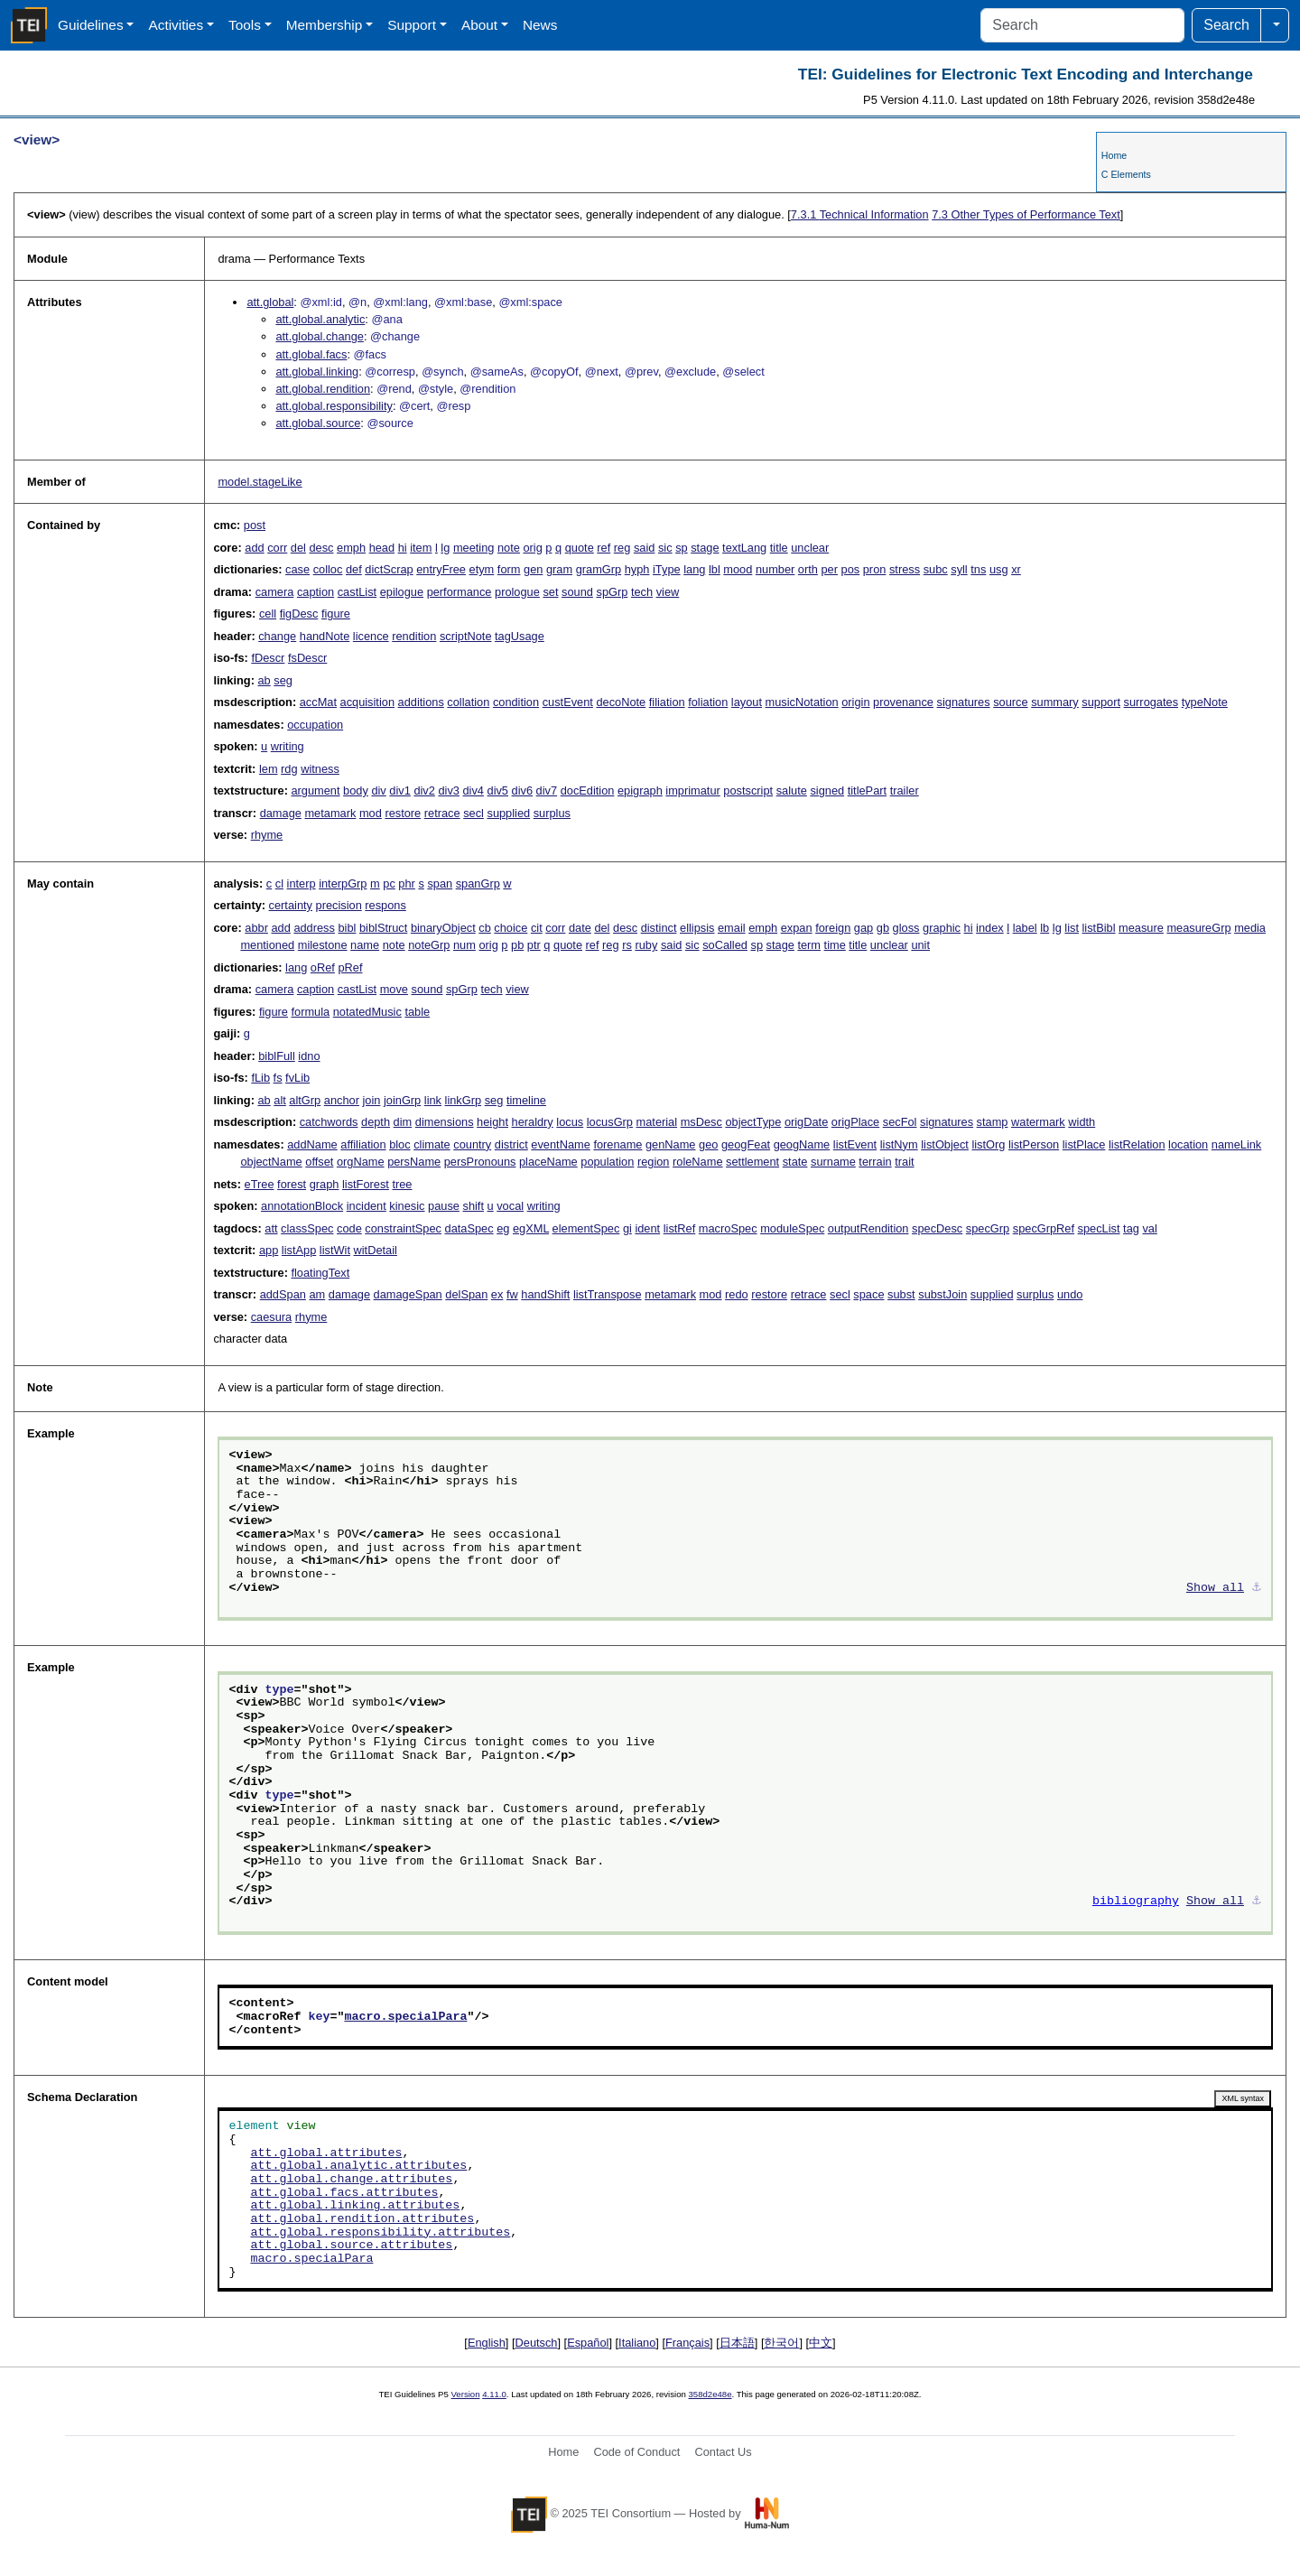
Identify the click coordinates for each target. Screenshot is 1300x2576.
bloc (399, 1144)
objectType (753, 1122)
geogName (802, 1144)
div (378, 790)
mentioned (267, 945)
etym (482, 569)
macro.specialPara (405, 2017)
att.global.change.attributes (351, 2179)
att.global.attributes (326, 2153)
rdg (289, 769)
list (1071, 928)
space (868, 1294)
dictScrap (389, 569)
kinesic (406, 1206)
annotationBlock (302, 1206)
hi (402, 547)
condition (516, 702)
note (508, 547)
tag (1131, 1228)
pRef (350, 967)
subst (901, 1294)
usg (998, 569)
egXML (531, 1228)
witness (320, 769)
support (1101, 702)
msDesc (701, 1122)
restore (403, 813)
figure (335, 613)
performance (459, 592)
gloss (906, 928)
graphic (942, 928)
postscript (748, 790)
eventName (560, 1144)
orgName (361, 1161)
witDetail (375, 1250)
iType (667, 569)
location (1188, 1144)
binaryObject (443, 928)
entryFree (441, 569)
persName (414, 1161)
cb (484, 928)
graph (324, 1184)
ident (647, 1228)
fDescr (267, 658)
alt (280, 1100)
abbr (256, 928)
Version (465, 2394)
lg (445, 547)
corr (277, 547)
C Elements (1126, 174)
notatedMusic (367, 1011)
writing (287, 746)
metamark (330, 813)
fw (512, 1294)
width (1081, 1122)
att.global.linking (316, 371)
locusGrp (610, 1122)
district (511, 1144)
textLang (744, 547)
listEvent (855, 1144)
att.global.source (317, 423)
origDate (806, 1122)
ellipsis (697, 928)
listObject (945, 1144)
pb (517, 945)
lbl (714, 569)
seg (283, 680)
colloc (328, 569)
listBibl (1099, 928)
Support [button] (411, 25)
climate (431, 1144)
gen (533, 569)
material (657, 1122)
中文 (820, 2342)
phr (406, 883)
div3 (448, 790)
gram (559, 569)
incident (366, 1206)
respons (385, 905)
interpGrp (343, 883)
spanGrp (478, 883)
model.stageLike (260, 481)
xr (1016, 569)
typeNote (1205, 702)
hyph (637, 569)
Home (1114, 155)
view (668, 592)
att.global (269, 302)
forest (291, 1184)
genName (670, 1144)
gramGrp (599, 569)
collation (468, 702)
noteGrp (429, 945)
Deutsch (536, 2342)
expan (796, 928)
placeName (548, 1161)
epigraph (640, 790)
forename (617, 1144)
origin (855, 702)
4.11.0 (494, 2394)
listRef (680, 1228)
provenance (903, 702)
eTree (259, 1184)
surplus (552, 813)
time (835, 945)
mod (370, 813)
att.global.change (319, 336)
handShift (545, 1294)
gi (627, 1228)
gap (863, 928)
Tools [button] (244, 25)
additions (421, 702)
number (775, 569)
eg (503, 1228)
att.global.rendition (322, 388)
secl (473, 813)
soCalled (725, 945)
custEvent (568, 702)
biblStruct (383, 928)
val (1149, 1228)
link (432, 1100)
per (829, 569)
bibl (347, 928)
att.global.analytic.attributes (358, 2166)
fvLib (297, 1077)
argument (315, 790)
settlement (752, 1161)
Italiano (636, 2342)
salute (791, 790)
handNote (325, 636)
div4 (472, 790)
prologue (517, 592)
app (268, 1250)
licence (371, 636)
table (417, 1011)
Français (687, 2342)
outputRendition (868, 1228)
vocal (510, 1206)
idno (309, 1056)
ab (263, 680)
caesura (271, 1317)
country (472, 1144)
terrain (875, 1161)
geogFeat (745, 1144)
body (355, 790)
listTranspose (607, 1294)
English (487, 2342)
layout (746, 702)
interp (301, 883)
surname (833, 1161)
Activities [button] (175, 25)
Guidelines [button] (91, 25)
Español (587, 2342)
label (1025, 928)
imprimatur (692, 790)
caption (315, 592)
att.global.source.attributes (351, 2245)
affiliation (362, 1144)
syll (959, 569)
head (382, 547)
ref (603, 547)
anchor (341, 1100)
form (509, 569)
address (314, 928)
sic (665, 547)
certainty (290, 905)
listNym (899, 1144)
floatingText (320, 1272)
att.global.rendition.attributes (362, 2219)
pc (389, 883)
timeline (526, 1100)
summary (1055, 702)
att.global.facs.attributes (344, 2193)
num (464, 945)
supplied (508, 813)
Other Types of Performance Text (1026, 214)
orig (532, 547)
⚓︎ (1256, 1588)
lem (268, 769)
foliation (708, 702)
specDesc (937, 1228)
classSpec (307, 1228)
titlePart (867, 790)
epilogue (401, 592)
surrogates (1151, 702)
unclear (810, 547)
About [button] (479, 25)
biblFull (276, 1056)
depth (375, 1122)
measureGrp (1198, 928)
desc (321, 547)
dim (403, 1122)
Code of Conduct (636, 2452)
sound (577, 592)
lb (1044, 928)
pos (850, 569)
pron (875, 569)
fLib (260, 1077)
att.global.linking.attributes (355, 2206)
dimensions (444, 1122)
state (795, 1161)
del (298, 547)
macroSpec (728, 1228)
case (297, 569)
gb (883, 928)
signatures (963, 702)
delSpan (466, 1294)
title (779, 547)
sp (681, 547)
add (254, 547)
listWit (335, 1250)
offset (319, 1161)
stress (904, 569)
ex (497, 1294)
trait (904, 1161)
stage (705, 547)
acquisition (367, 702)
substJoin (942, 1294)
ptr (534, 945)
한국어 (781, 2342)
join (371, 1100)
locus (569, 1122)
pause (444, 1206)
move (394, 989)
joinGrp (402, 1100)
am (317, 1294)
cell (267, 613)
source (1010, 702)
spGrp (611, 592)
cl (279, 883)
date (580, 928)
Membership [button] (324, 25)
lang (694, 569)
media (1250, 928)
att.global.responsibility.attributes (380, 2233)
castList (357, 592)
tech (642, 592)
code (349, 1228)
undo (1069, 1294)
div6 (522, 790)
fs (278, 1077)
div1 (399, 790)
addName (312, 1144)
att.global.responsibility (333, 406)
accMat (318, 702)
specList (1099, 1228)
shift (472, 1206)
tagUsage (519, 636)
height (492, 1122)
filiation (667, 702)
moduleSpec (792, 1228)
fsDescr (307, 658)
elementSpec (586, 1228)
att (271, 1228)
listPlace (1084, 1144)
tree (402, 1184)
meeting (474, 547)
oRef (323, 967)
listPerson (1033, 1144)
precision (339, 905)
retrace (442, 813)
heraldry (532, 1122)
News (540, 25)
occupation (315, 724)
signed (827, 790)
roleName (697, 1161)
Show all (1215, 1588)
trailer (904, 790)
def (354, 569)
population (607, 1161)
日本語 (737, 2342)
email (732, 928)
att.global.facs (311, 354)
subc (936, 569)
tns (978, 569)
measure (1141, 928)
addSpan (283, 1294)
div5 (498, 790)
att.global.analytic (320, 319)
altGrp (304, 1100)
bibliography (1135, 1901)
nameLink (1237, 1144)
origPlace (855, 1122)
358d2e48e (709, 2394)
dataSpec (469, 1228)
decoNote (620, 702)
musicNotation (802, 702)
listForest (365, 1184)
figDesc (299, 613)
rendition (414, 636)
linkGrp (463, 1100)
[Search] (1082, 25)
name (364, 945)
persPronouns (480, 1161)
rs (627, 945)
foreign (832, 928)
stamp (992, 1122)
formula (310, 1011)
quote (579, 547)
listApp (299, 1250)
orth (808, 569)
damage (281, 813)
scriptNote (466, 636)
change (277, 636)
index (990, 928)
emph (351, 547)
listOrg (988, 1144)
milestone (323, 945)
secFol (900, 1122)
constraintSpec (403, 1228)
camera (274, 592)
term (809, 945)
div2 (423, 790)
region (653, 1161)
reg (622, 547)
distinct (659, 928)
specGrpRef (1043, 1228)
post (254, 525)
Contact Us (722, 2452)
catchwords (329, 1122)
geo (708, 1144)
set (550, 592)
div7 (546, 790)
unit (920, 945)
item (421, 547)
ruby (646, 945)
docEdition (588, 790)
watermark (1038, 1122)
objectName (271, 1161)
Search (1226, 25)
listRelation (1137, 1144)
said (644, 547)
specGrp (987, 1228)
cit (537, 928)
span (439, 883)
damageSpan (408, 1294)
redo (736, 1294)
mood (737, 569)
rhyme (267, 835)
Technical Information (860, 214)
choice (510, 928)
